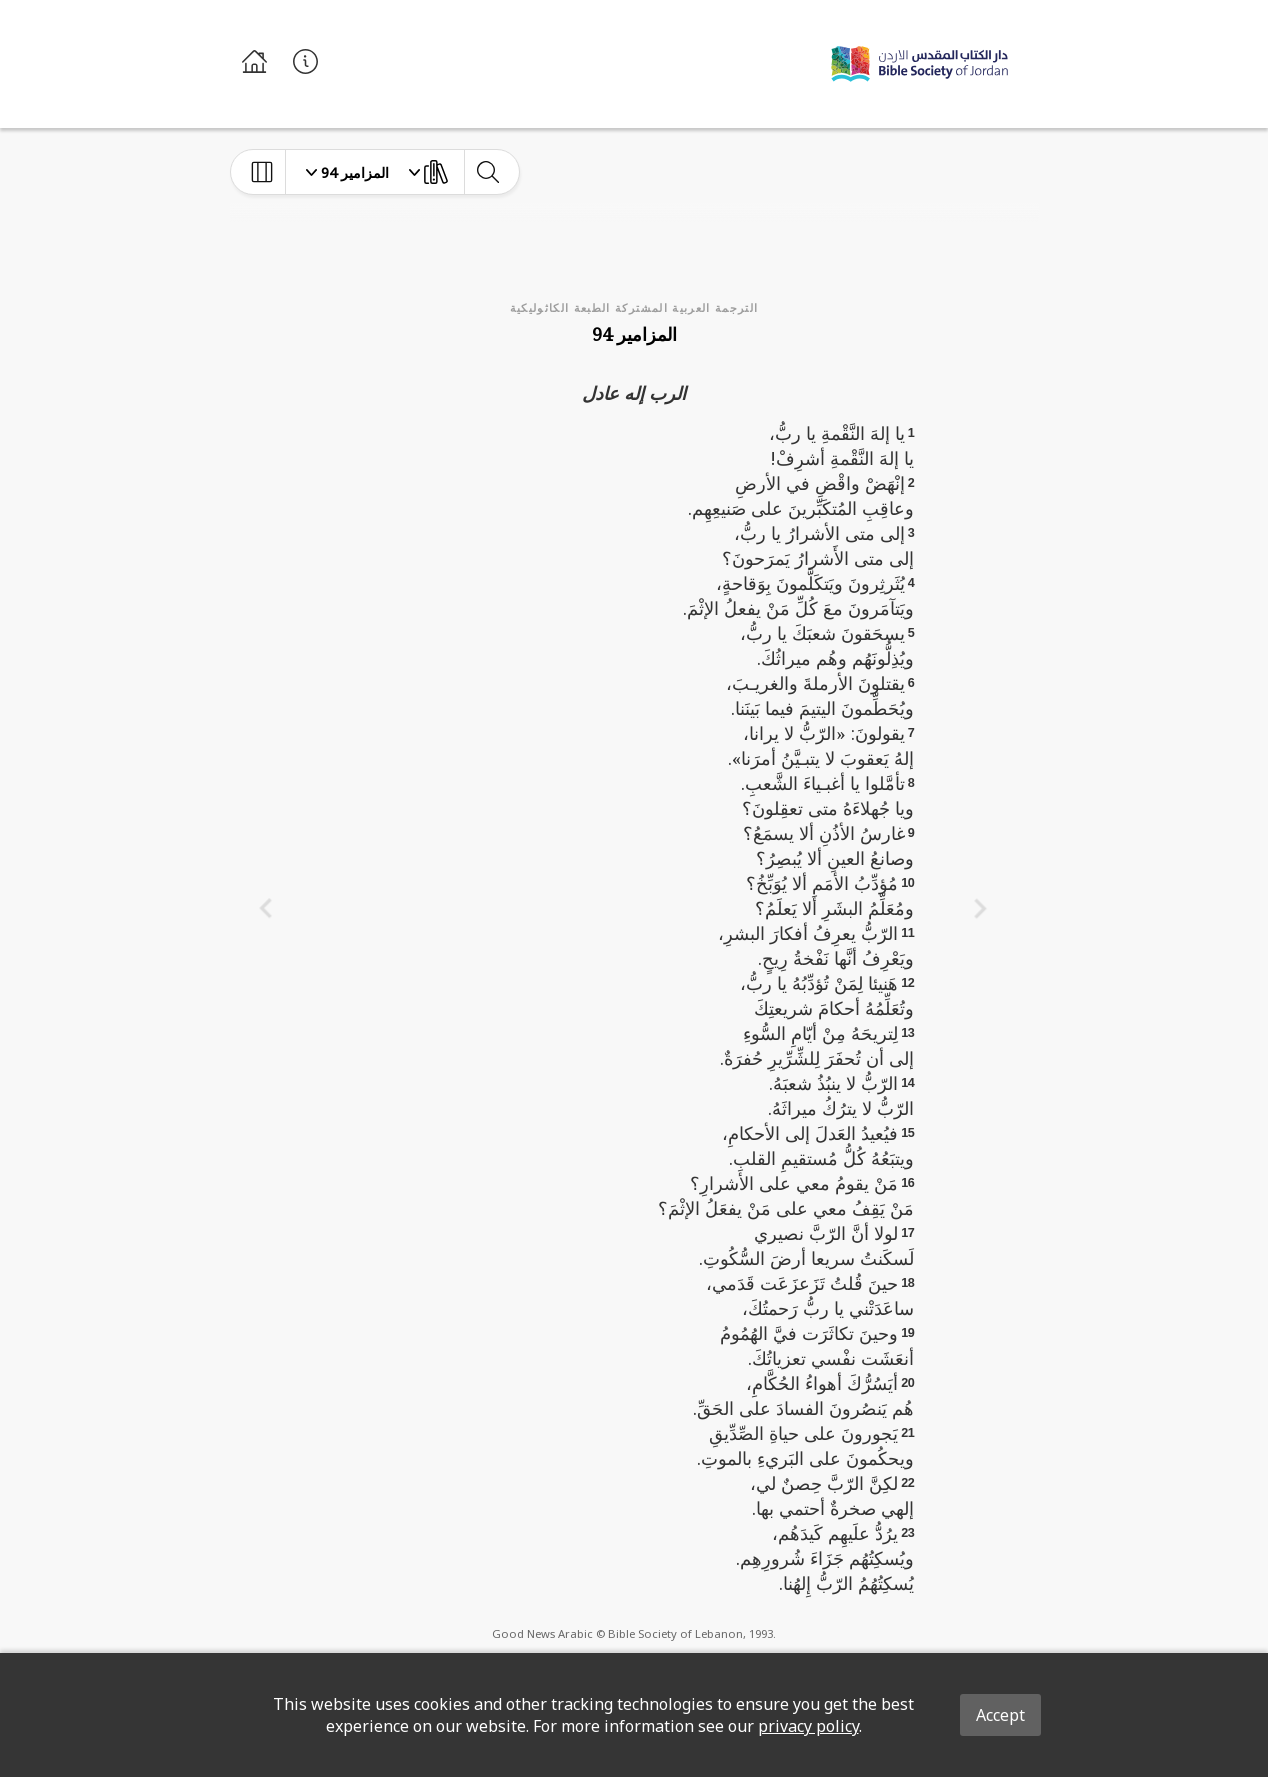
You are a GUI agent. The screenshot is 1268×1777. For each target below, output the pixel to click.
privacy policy (808, 1726)
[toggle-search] (487, 172)
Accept (1000, 1715)
